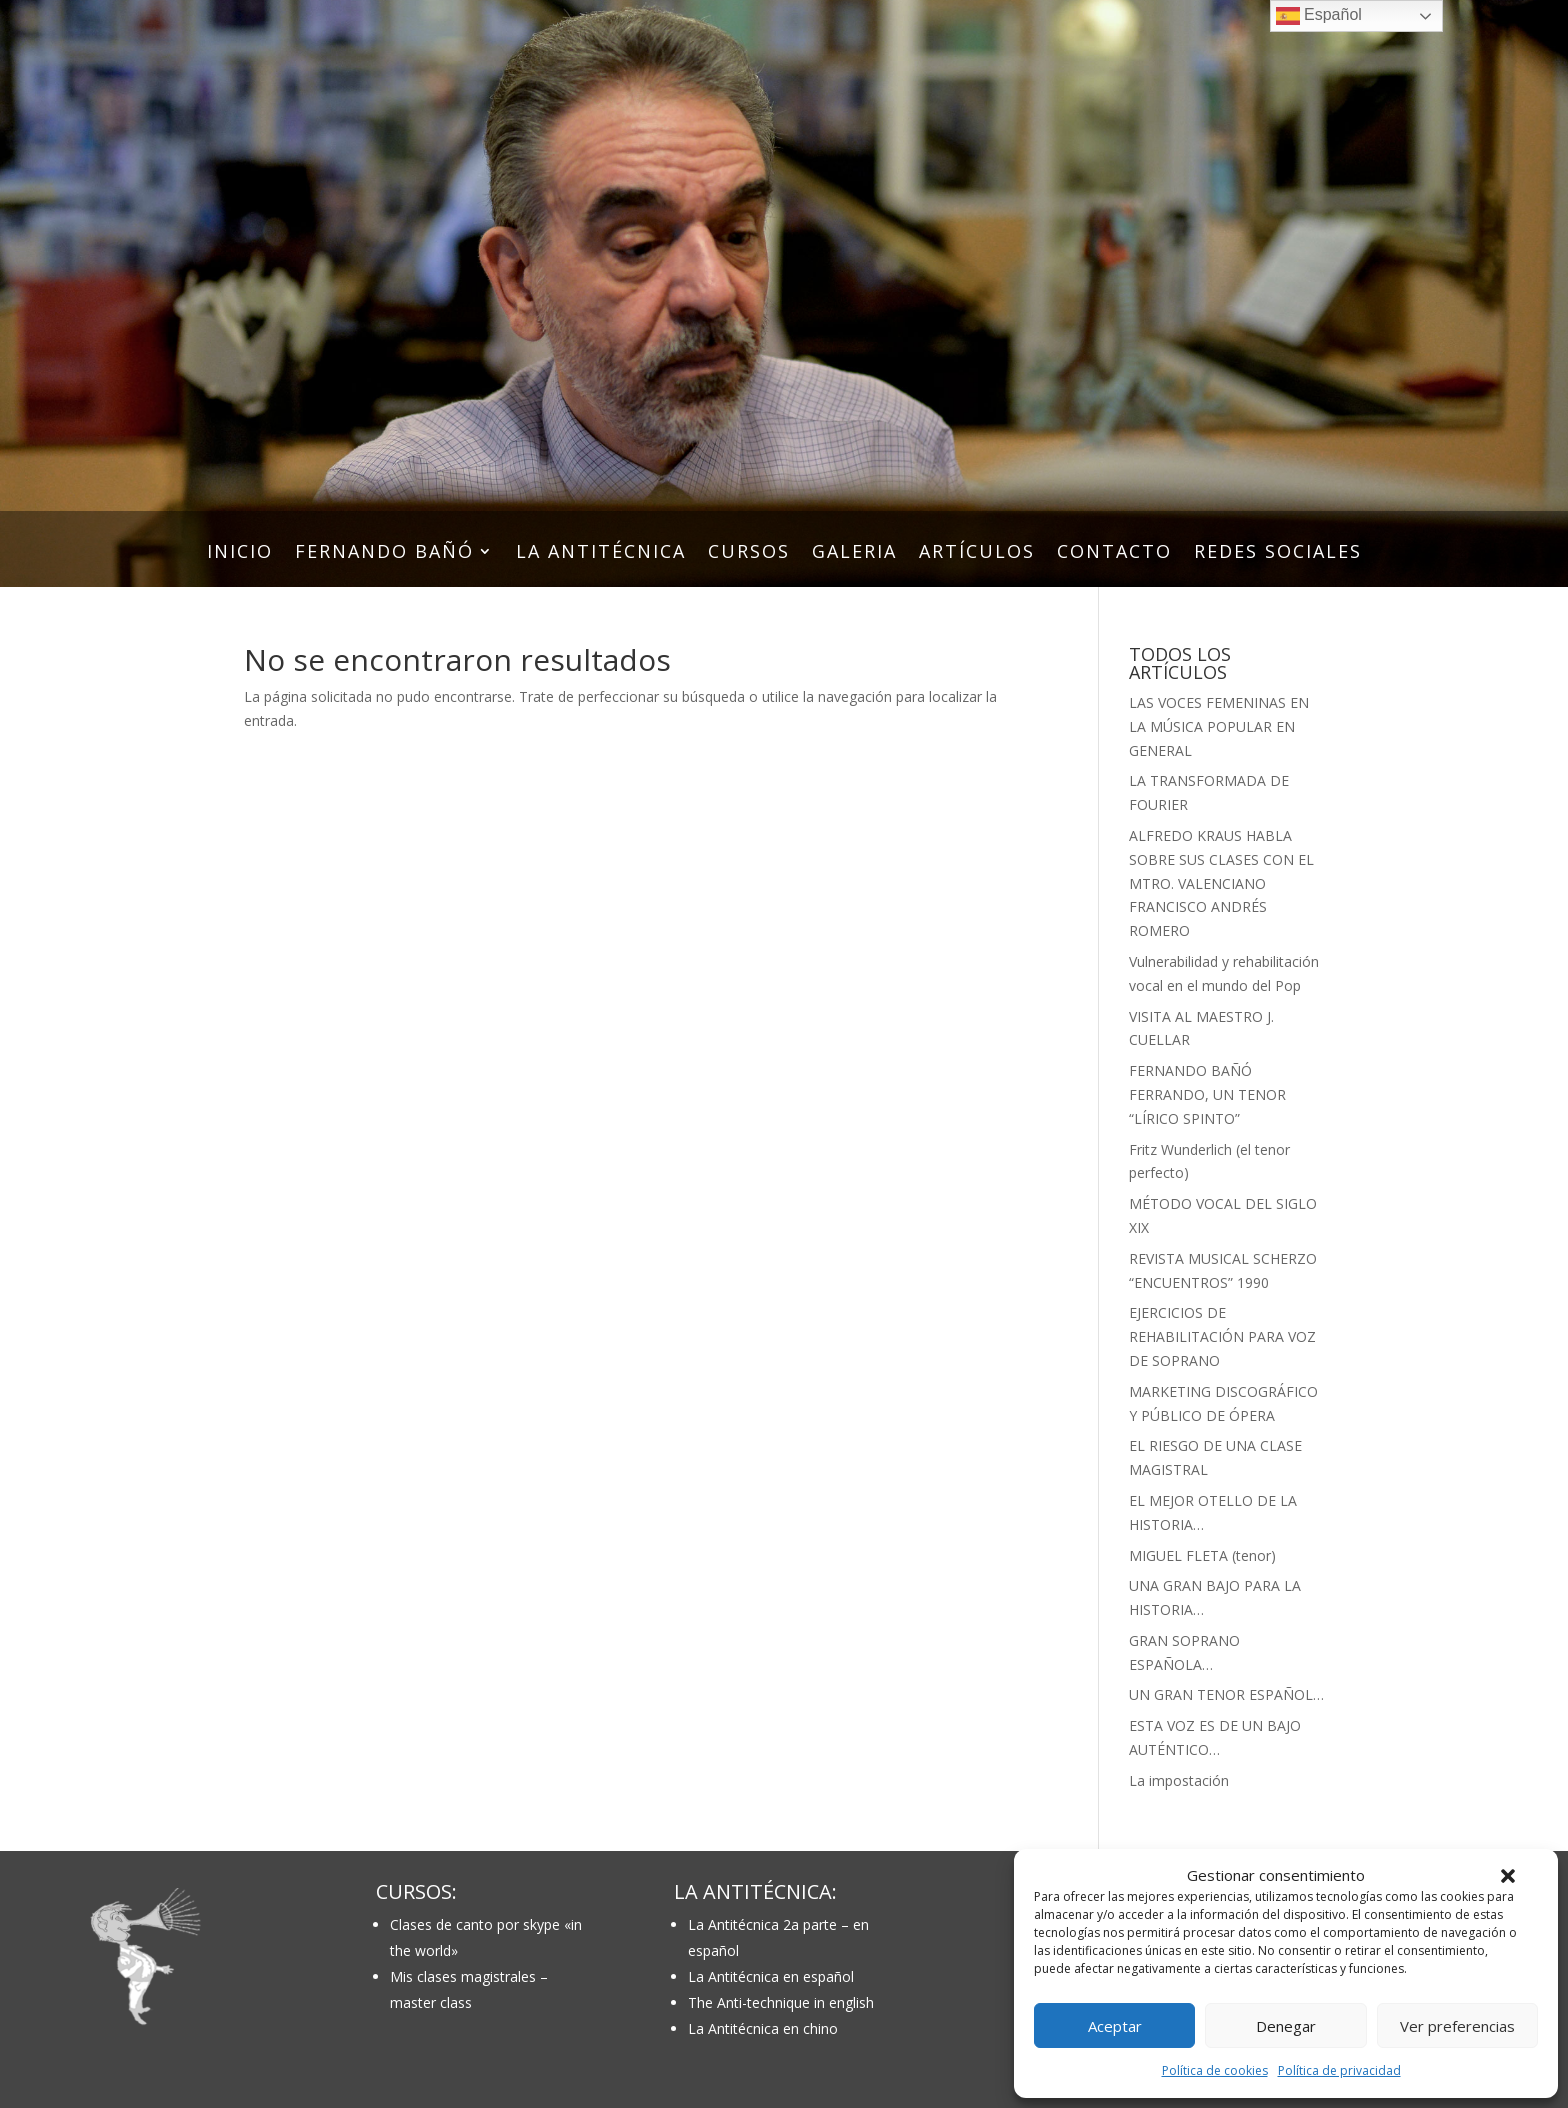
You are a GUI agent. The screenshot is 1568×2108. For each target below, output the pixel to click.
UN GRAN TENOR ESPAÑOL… (1226, 1694)
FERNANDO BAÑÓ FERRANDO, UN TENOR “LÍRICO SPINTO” (1207, 1094)
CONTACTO (1114, 553)
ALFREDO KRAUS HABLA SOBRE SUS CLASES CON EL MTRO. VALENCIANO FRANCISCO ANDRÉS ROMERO (1221, 883)
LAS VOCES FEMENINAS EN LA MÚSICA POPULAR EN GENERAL (1219, 726)
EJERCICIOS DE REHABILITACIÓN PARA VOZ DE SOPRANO (1222, 1336)
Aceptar (1115, 2026)
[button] (1508, 1876)
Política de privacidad (1339, 2070)
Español (1319, 16)
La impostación (1179, 1780)
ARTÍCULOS (977, 553)
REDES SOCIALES (1278, 553)
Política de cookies (1215, 2070)
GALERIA (854, 553)
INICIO (240, 553)
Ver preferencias (1457, 2026)
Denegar (1286, 2026)
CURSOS (749, 553)
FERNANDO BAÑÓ (384, 553)
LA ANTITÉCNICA (601, 553)
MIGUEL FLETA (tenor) (1202, 1555)
